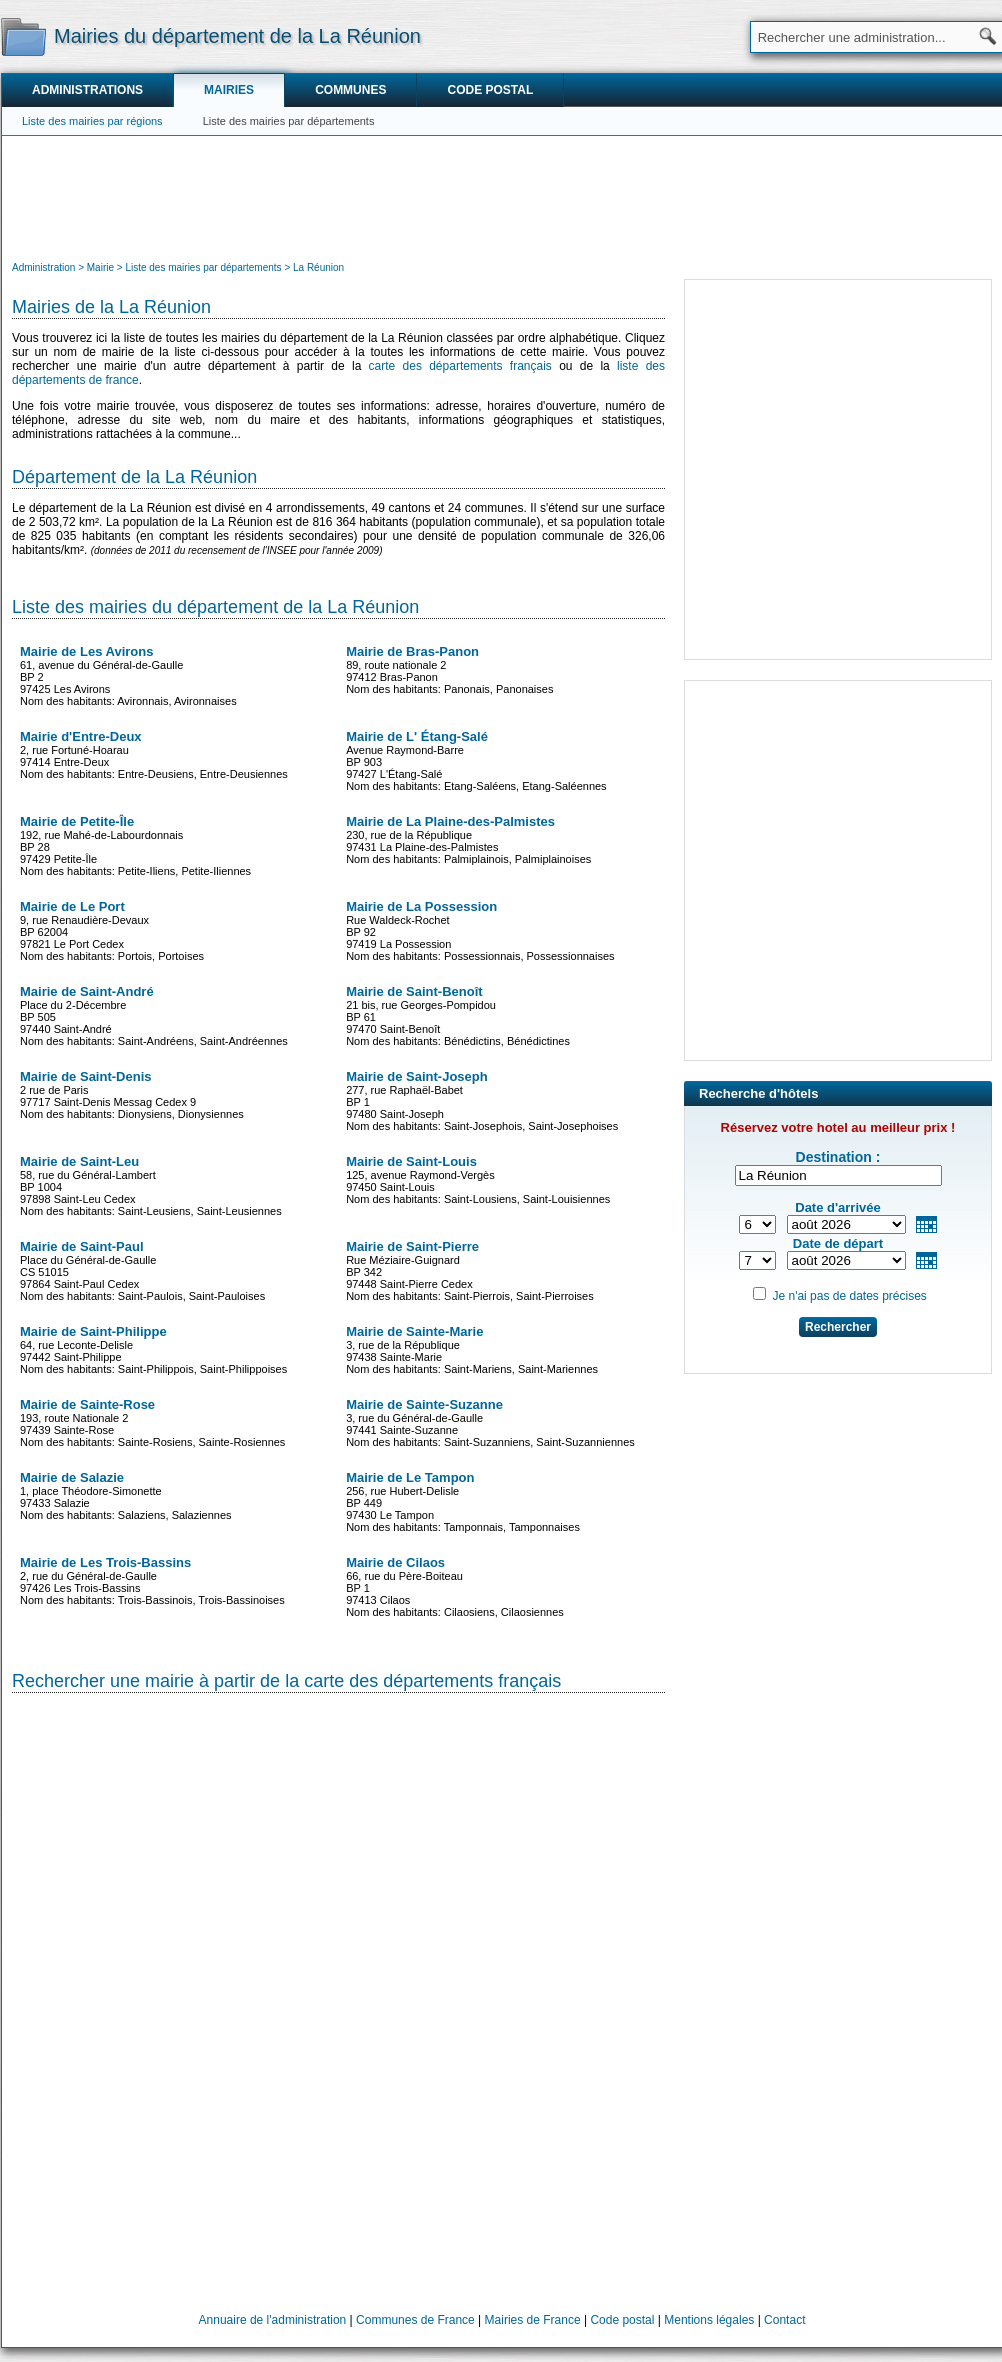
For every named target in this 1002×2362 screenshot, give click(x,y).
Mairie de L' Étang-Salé (417, 736)
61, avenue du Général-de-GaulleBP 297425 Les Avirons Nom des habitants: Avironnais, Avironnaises (128, 675)
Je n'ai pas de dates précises (849, 1296)
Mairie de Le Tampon (410, 1477)
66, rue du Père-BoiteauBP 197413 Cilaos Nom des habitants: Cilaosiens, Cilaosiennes (455, 1586)
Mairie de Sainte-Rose (87, 1404)
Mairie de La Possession (421, 906)
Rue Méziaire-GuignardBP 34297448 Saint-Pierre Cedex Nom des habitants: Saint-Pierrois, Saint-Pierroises (470, 1270)
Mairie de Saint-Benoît (414, 991)
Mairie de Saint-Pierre (412, 1246)
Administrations (87, 90)
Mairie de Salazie (72, 1477)
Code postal (490, 90)
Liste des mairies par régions (92, 121)
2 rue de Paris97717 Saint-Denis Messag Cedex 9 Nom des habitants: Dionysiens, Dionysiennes (132, 1094)
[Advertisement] (502, 196)
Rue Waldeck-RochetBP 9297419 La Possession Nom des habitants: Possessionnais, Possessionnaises (480, 930)
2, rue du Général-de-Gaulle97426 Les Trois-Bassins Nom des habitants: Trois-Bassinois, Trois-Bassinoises (152, 1580)
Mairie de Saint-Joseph (417, 1076)
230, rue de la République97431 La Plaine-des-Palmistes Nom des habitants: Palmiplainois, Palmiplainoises (468, 839)
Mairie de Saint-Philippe (93, 1331)
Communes (350, 90)
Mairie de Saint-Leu (79, 1161)
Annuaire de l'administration (273, 2320)
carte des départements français (460, 366)
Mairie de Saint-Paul (82, 1246)
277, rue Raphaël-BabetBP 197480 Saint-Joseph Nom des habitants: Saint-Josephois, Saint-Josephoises (482, 1100)
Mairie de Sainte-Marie (414, 1331)
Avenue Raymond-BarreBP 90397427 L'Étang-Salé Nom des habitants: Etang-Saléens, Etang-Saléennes (476, 760)
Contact (784, 2320)
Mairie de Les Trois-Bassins (105, 1562)
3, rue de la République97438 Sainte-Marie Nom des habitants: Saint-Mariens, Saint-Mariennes (472, 1349)
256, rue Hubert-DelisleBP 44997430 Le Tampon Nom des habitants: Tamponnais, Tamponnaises (463, 1501)
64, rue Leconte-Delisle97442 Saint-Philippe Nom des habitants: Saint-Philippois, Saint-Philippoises (153, 1349)
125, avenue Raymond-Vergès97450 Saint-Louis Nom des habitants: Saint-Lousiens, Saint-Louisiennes (478, 1179)
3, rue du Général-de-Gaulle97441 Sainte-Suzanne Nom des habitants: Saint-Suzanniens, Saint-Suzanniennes (490, 1422)
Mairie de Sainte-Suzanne (424, 1404)
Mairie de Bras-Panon (412, 651)
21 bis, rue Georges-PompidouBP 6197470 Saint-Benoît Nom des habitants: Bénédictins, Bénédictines (458, 1015)
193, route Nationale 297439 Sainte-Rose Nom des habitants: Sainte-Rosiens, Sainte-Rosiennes (152, 1422)
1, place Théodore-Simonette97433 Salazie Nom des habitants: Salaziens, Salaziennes (126, 1495)
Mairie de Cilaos (395, 1562)
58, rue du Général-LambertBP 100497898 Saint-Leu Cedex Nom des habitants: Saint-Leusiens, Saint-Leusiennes (151, 1185)
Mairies (229, 90)
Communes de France (415, 2320)
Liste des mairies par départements (289, 121)
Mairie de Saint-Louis (411, 1161)
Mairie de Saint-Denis (85, 1076)
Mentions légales (709, 2320)
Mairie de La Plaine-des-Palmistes (450, 821)
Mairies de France (533, 2320)
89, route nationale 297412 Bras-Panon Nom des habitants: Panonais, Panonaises (449, 669)
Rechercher (838, 1327)
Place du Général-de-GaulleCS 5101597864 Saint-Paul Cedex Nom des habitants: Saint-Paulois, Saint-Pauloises (142, 1270)
